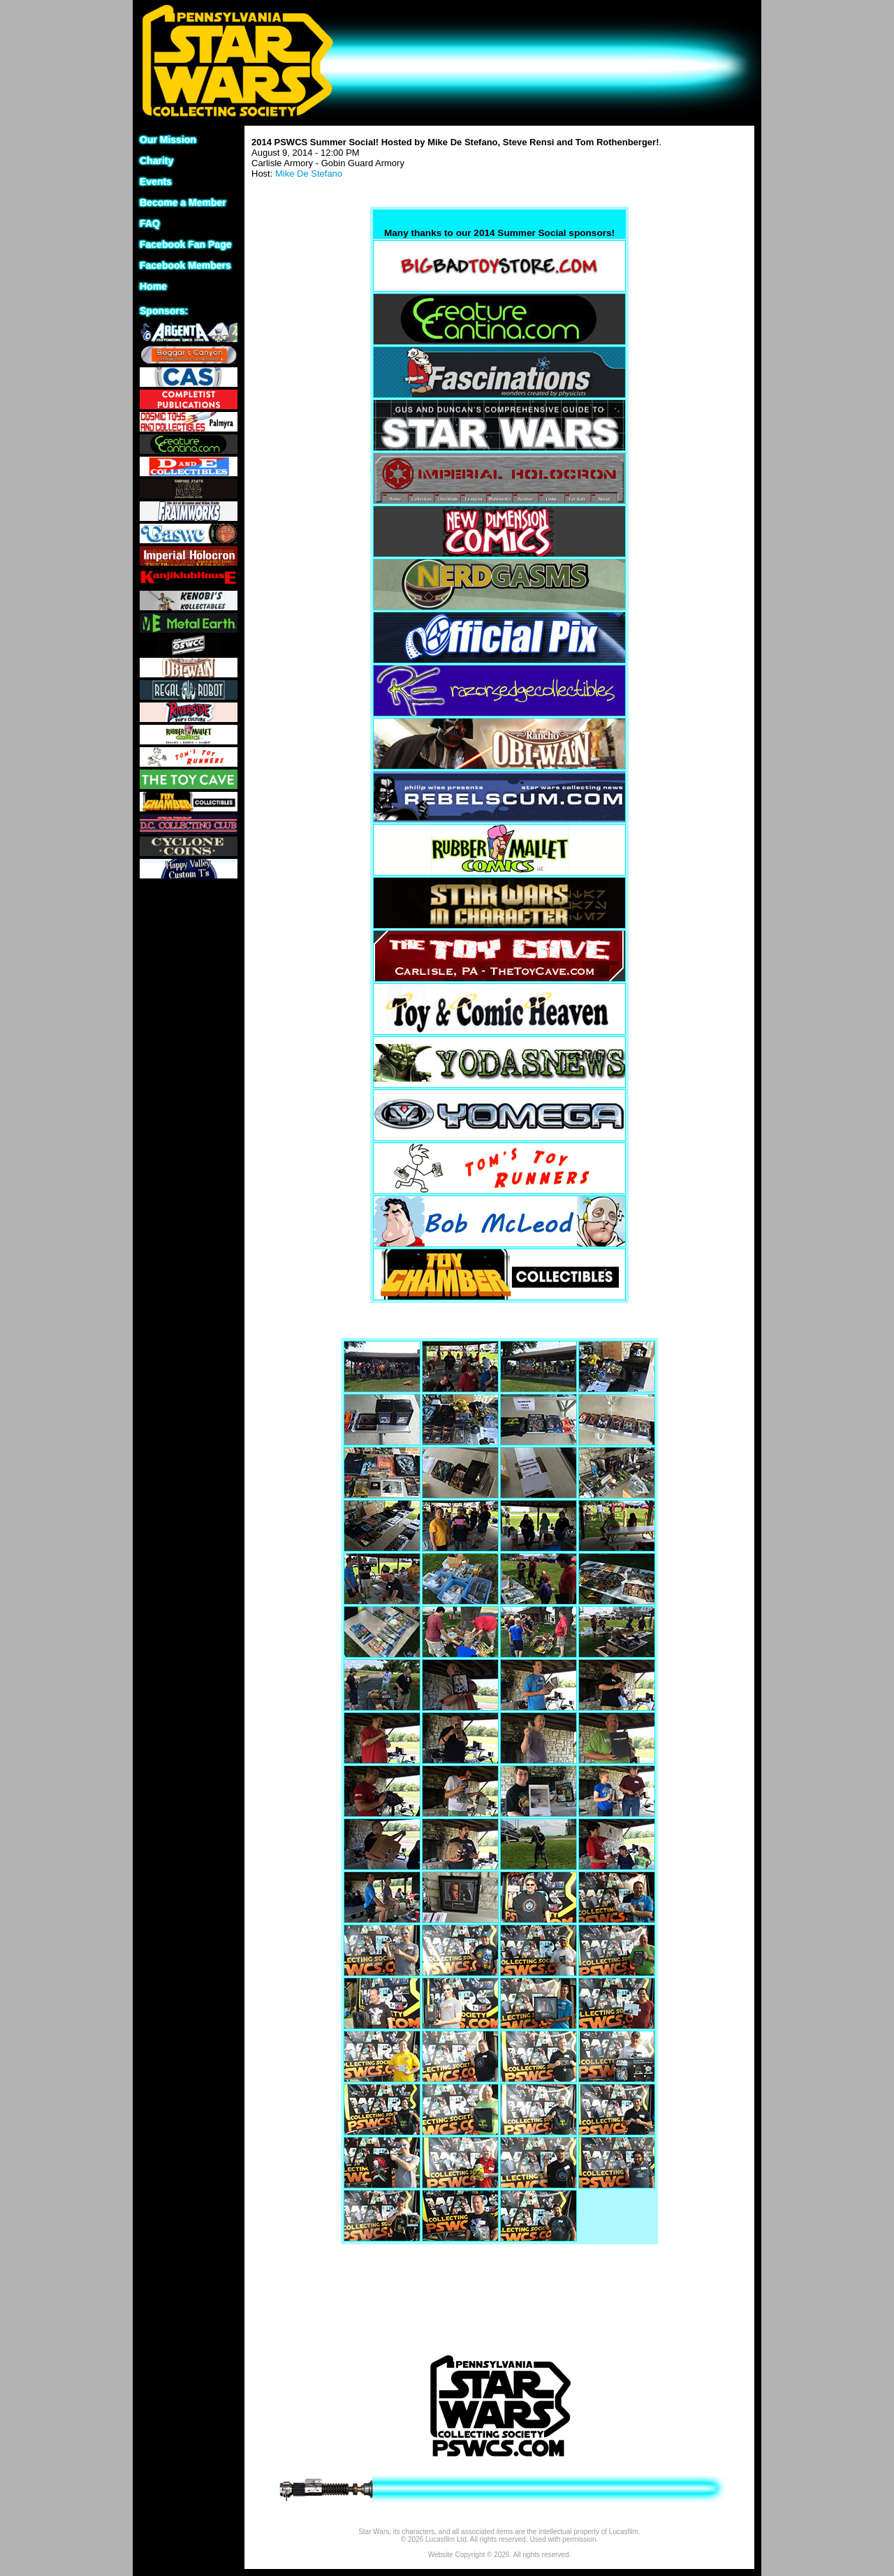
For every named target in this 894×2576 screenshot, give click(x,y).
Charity (156, 160)
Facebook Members (185, 265)
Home (153, 286)
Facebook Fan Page (185, 244)
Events (156, 181)
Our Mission (168, 139)
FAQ (150, 223)
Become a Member (183, 202)
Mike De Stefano (308, 173)
